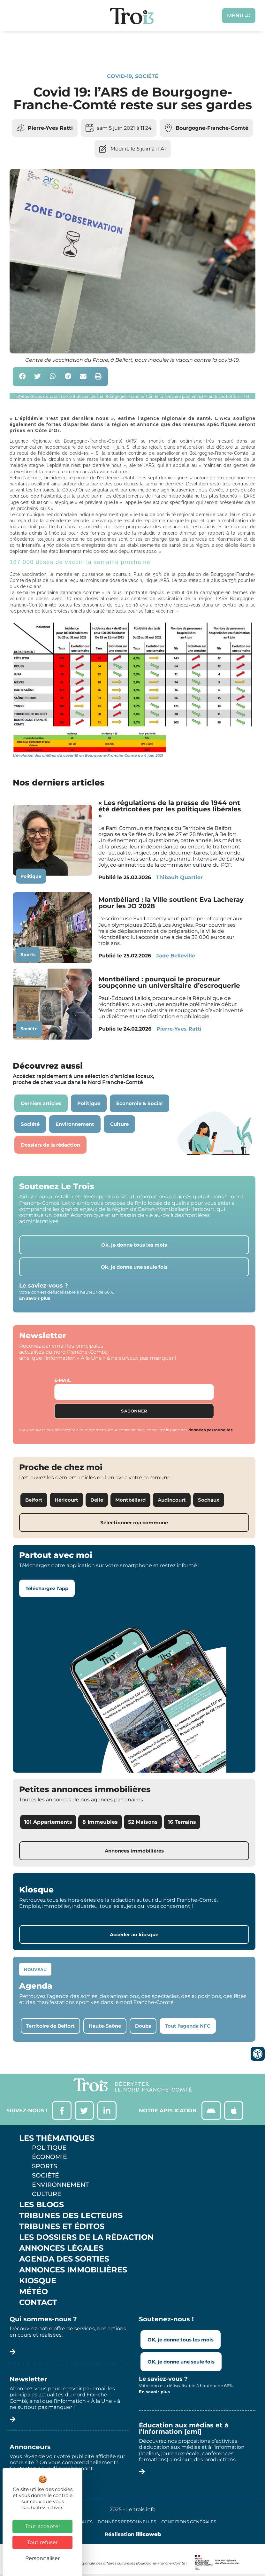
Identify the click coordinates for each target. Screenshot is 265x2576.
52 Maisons (143, 1822)
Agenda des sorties (64, 2259)
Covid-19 (119, 76)
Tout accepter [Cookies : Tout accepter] (42, 2526)
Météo (33, 2292)
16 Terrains (182, 1822)
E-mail (62, 1380)
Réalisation (132, 2534)
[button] (22, 376)
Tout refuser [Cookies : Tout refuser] (42, 2542)
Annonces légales (61, 2248)
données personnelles (210, 1429)
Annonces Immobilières (73, 2270)
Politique (31, 876)
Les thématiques (57, 2138)
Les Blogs (41, 2205)
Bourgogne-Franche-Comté (212, 128)
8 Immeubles (100, 1822)
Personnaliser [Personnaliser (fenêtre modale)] (42, 2558)
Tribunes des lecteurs (71, 2216)
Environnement (60, 2185)
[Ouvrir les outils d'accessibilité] (258, 2054)
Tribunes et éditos (61, 2227)
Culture (46, 2194)
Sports (27, 954)
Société (146, 76)
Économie (49, 2157)
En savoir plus (34, 1298)
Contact (38, 2303)
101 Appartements (48, 1822)
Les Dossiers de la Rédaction (86, 2237)
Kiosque (37, 2281)
